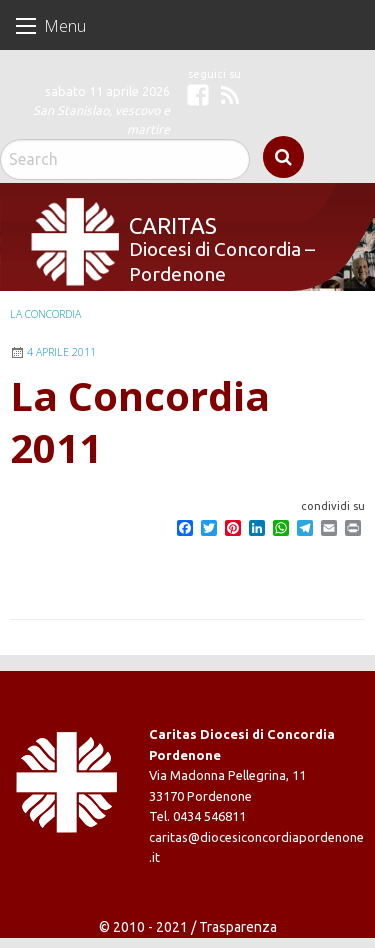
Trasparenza (238, 927)
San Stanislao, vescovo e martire (101, 119)
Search (283, 157)
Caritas (173, 225)
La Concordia (45, 314)
